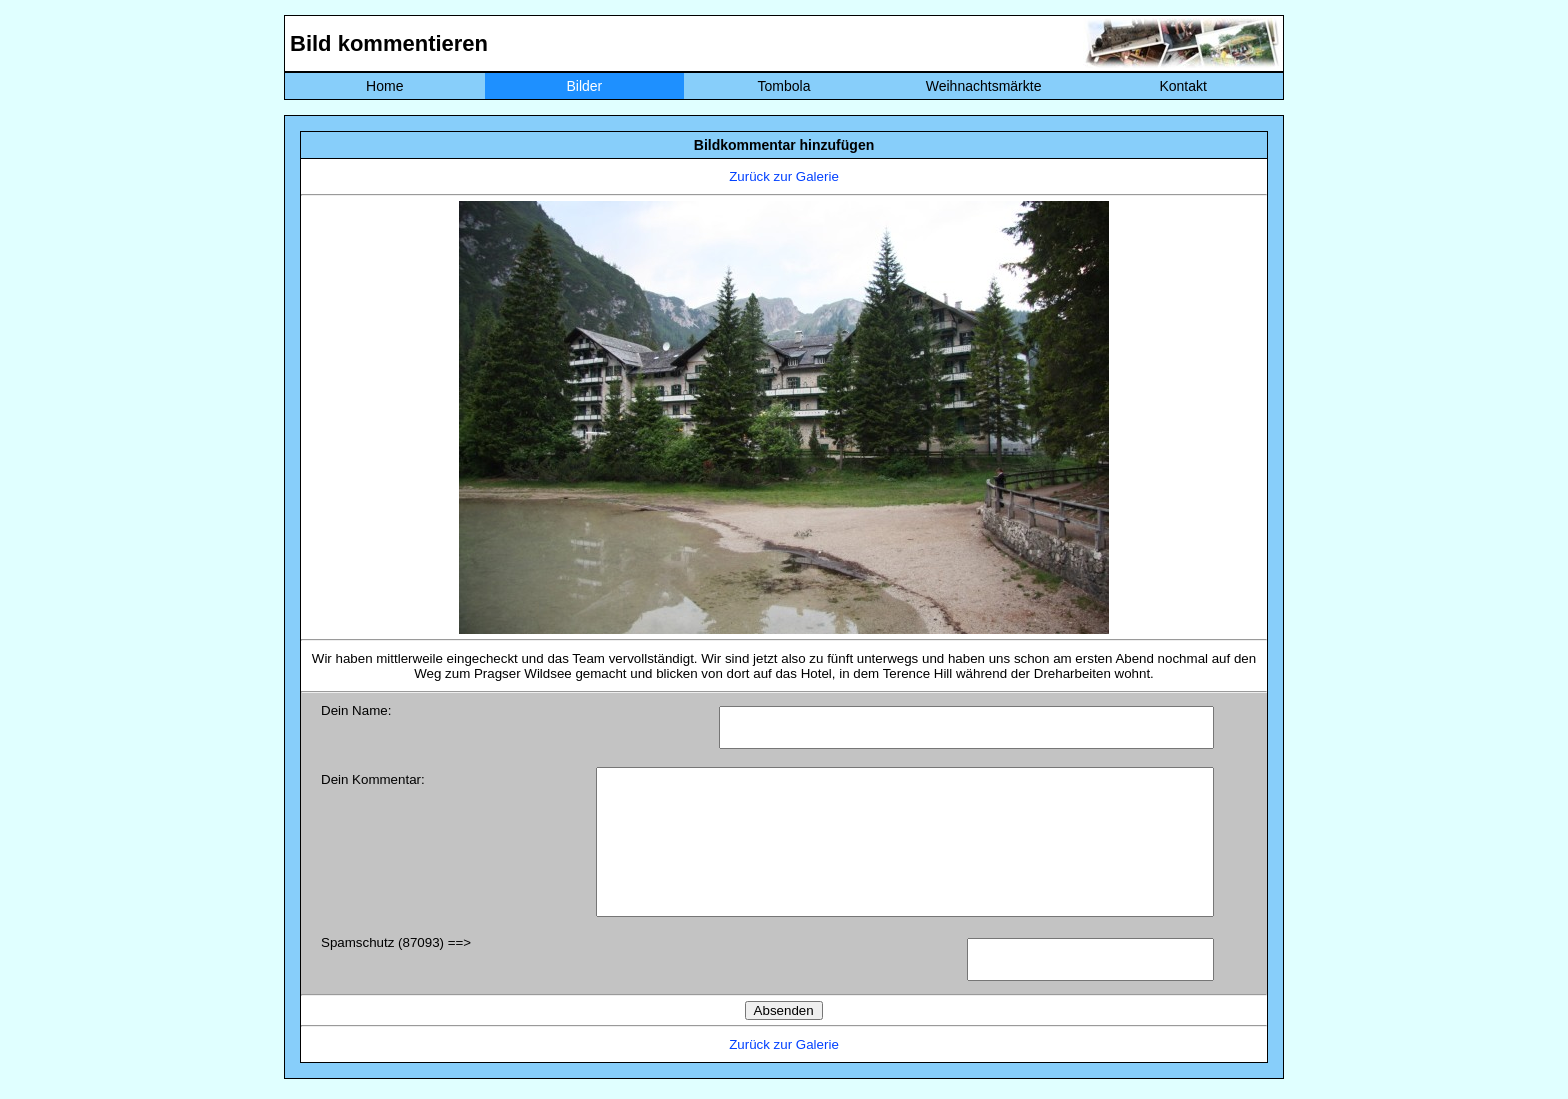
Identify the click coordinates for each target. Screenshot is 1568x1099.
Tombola (784, 86)
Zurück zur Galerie (784, 176)
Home (384, 86)
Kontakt (1182, 86)
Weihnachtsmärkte (984, 86)
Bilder (584, 86)
